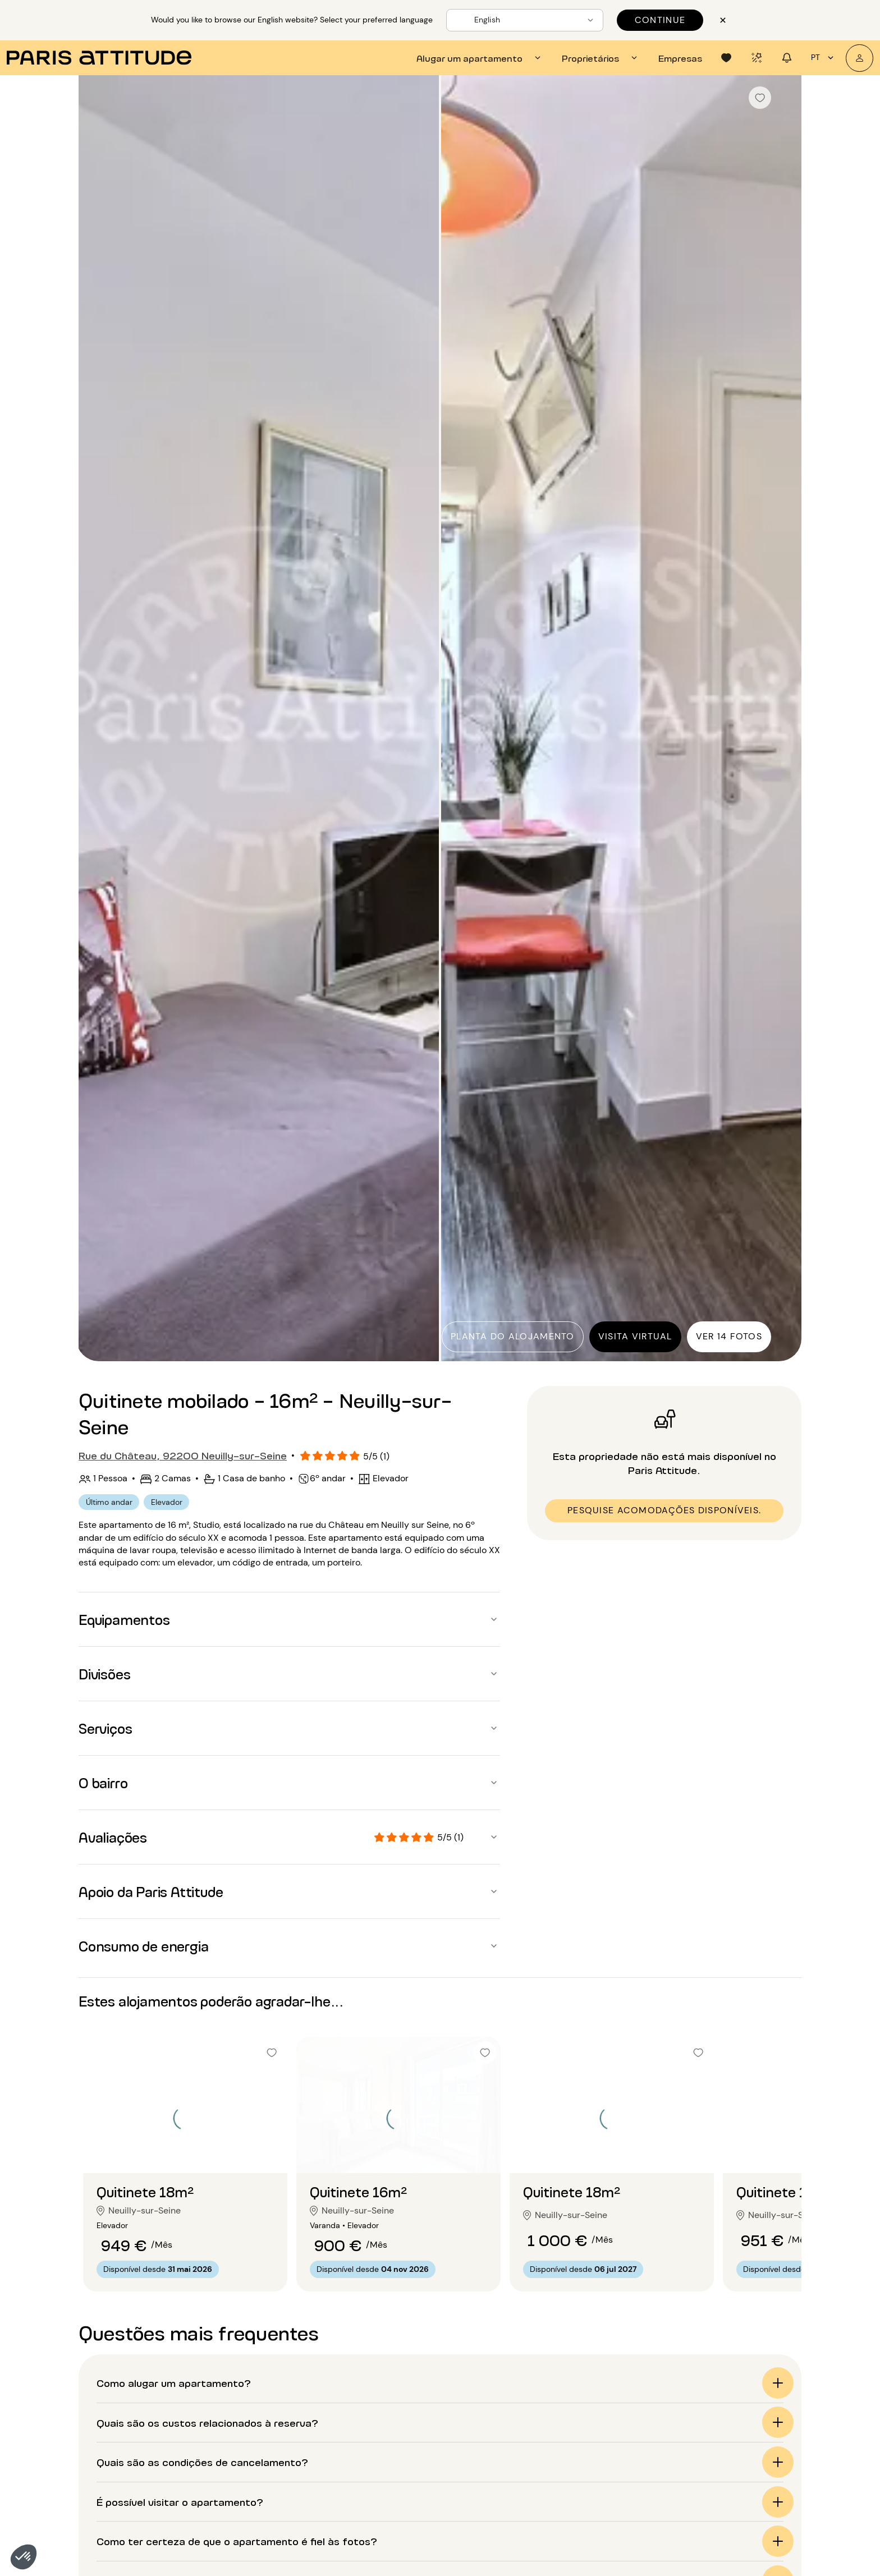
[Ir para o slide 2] (185, 2151)
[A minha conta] (859, 58)
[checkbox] (760, 97)
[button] (23, 2556)
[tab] (480, 57)
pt (824, 58)
